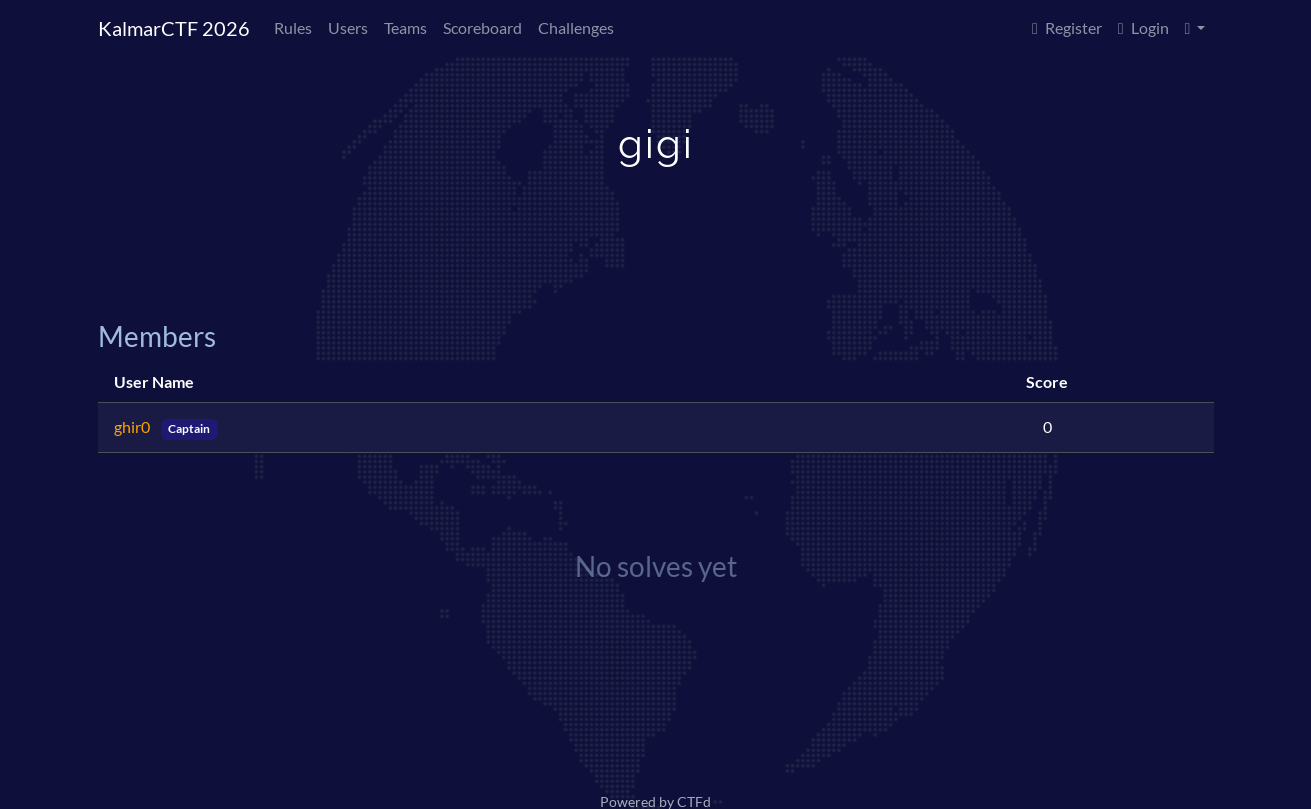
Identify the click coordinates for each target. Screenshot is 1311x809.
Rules (293, 27)
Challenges (576, 27)
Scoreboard (482, 27)
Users (348, 27)
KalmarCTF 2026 (174, 28)
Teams (405, 27)
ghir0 (133, 426)
